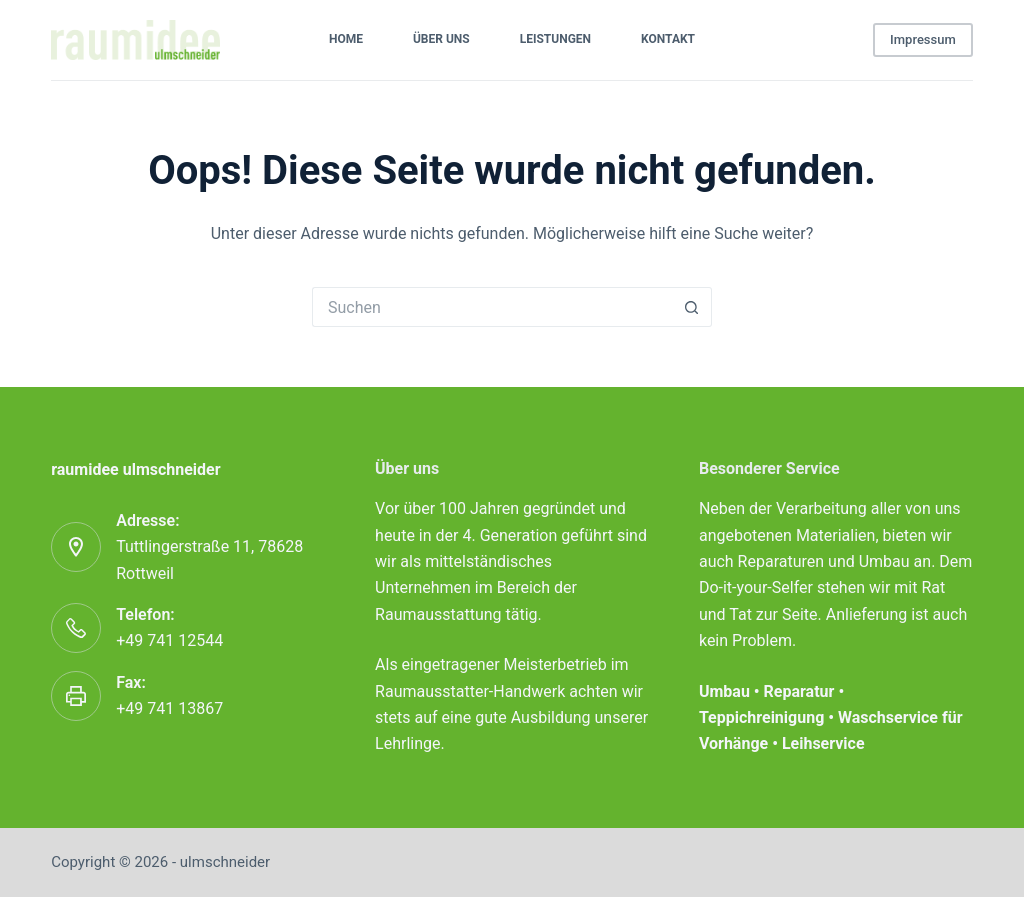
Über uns (441, 39)
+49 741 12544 (169, 640)
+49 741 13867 (169, 708)
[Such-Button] (692, 307)
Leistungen (555, 39)
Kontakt (668, 39)
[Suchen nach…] (492, 307)
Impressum (923, 39)
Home (346, 39)
